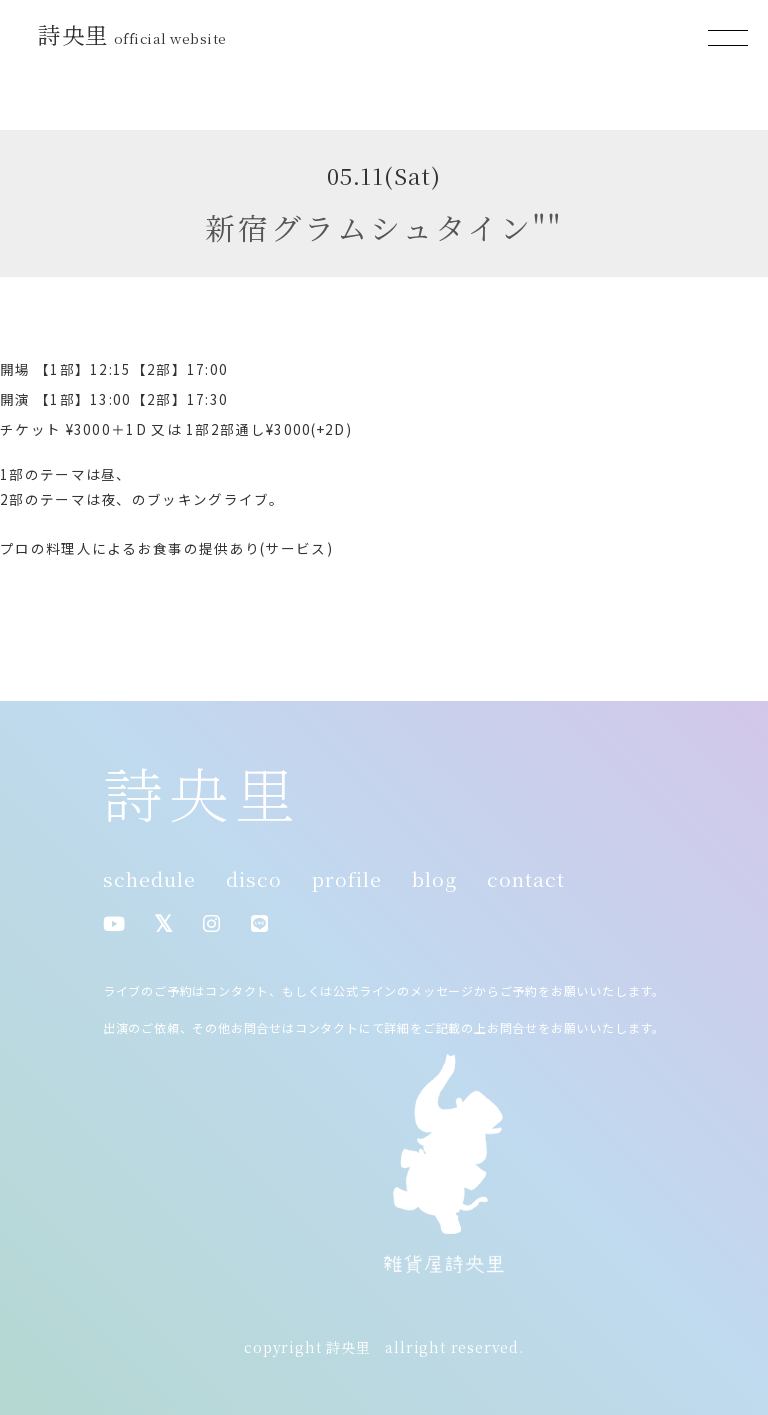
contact (526, 879)
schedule (149, 879)
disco (254, 879)
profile (347, 879)
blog (434, 879)
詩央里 (135, 34)
